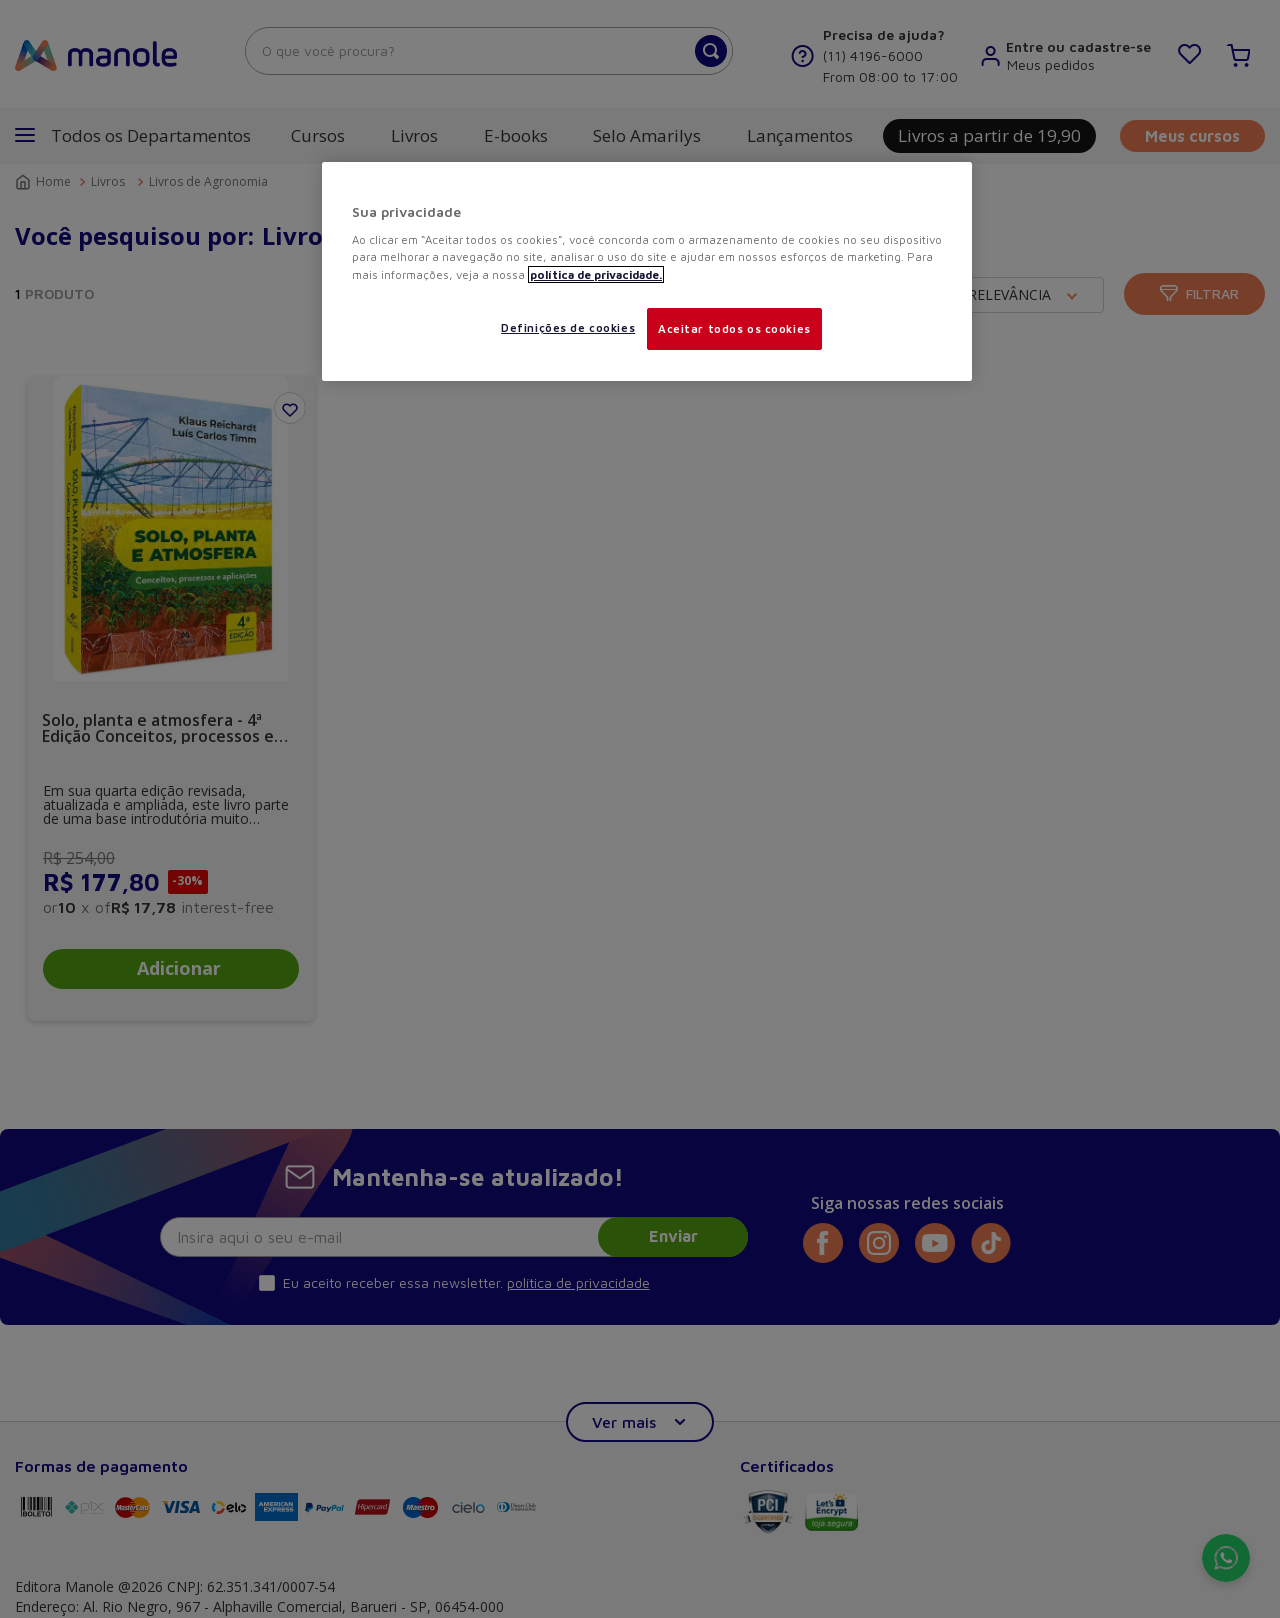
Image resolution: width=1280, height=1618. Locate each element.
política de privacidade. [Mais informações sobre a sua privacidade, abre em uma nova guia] (596, 274)
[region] (647, 271)
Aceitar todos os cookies (734, 328)
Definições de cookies (568, 327)
